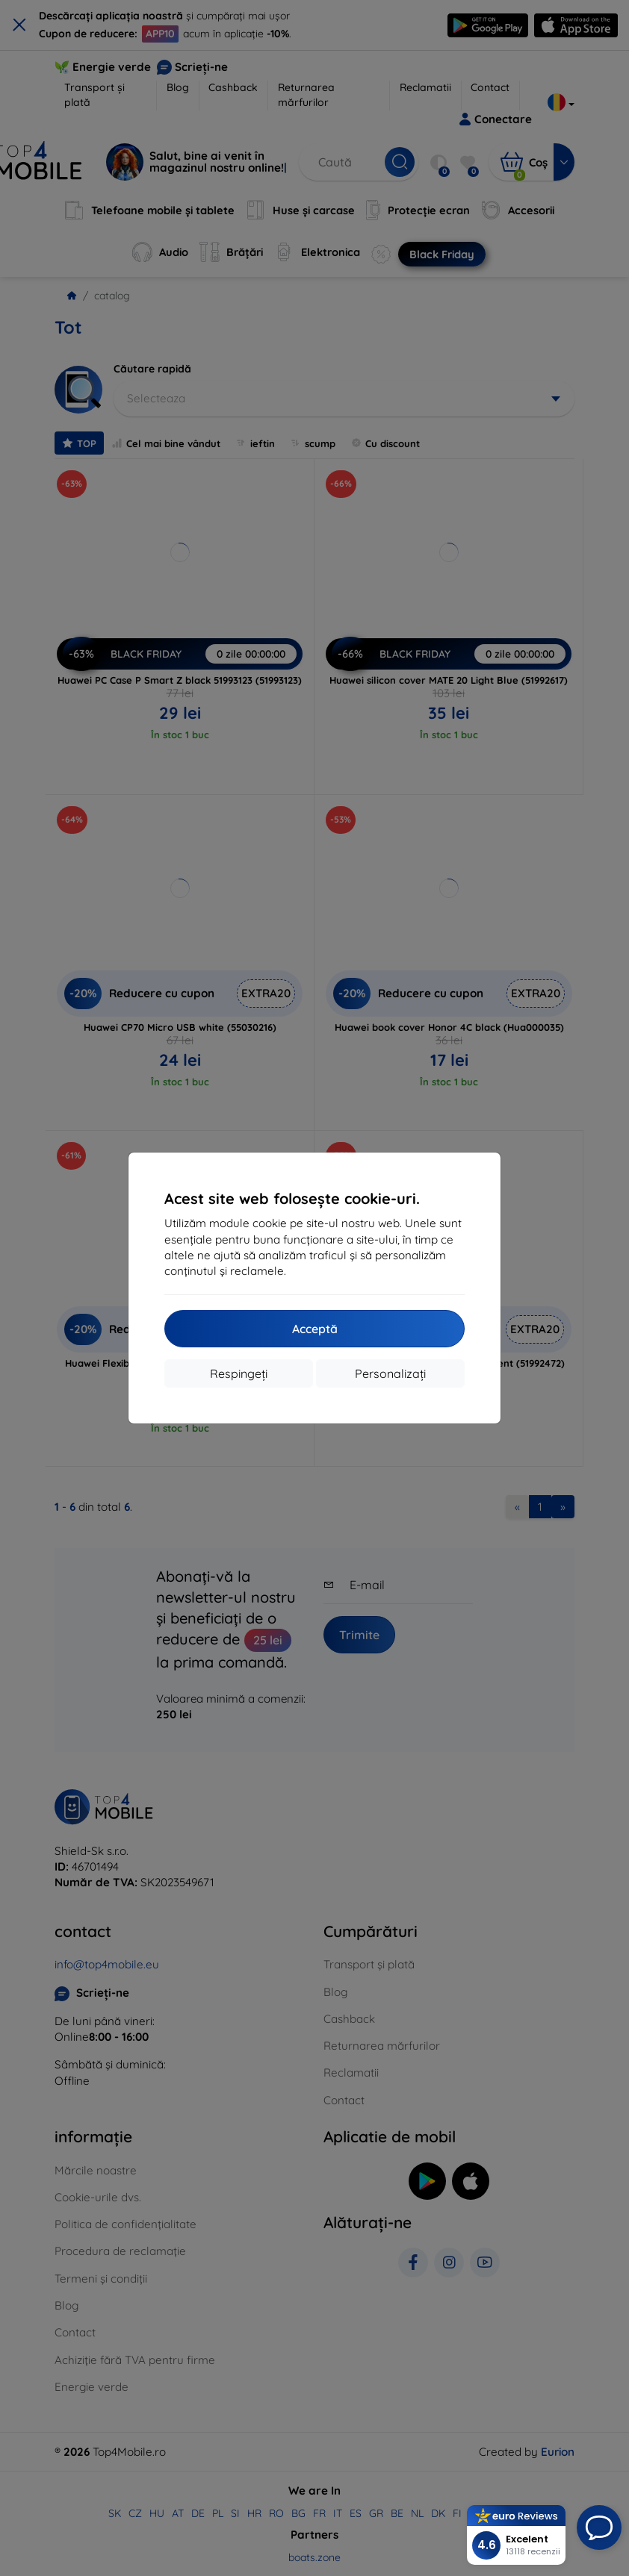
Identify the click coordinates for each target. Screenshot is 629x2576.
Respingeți (238, 1373)
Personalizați (390, 1373)
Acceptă (315, 1328)
